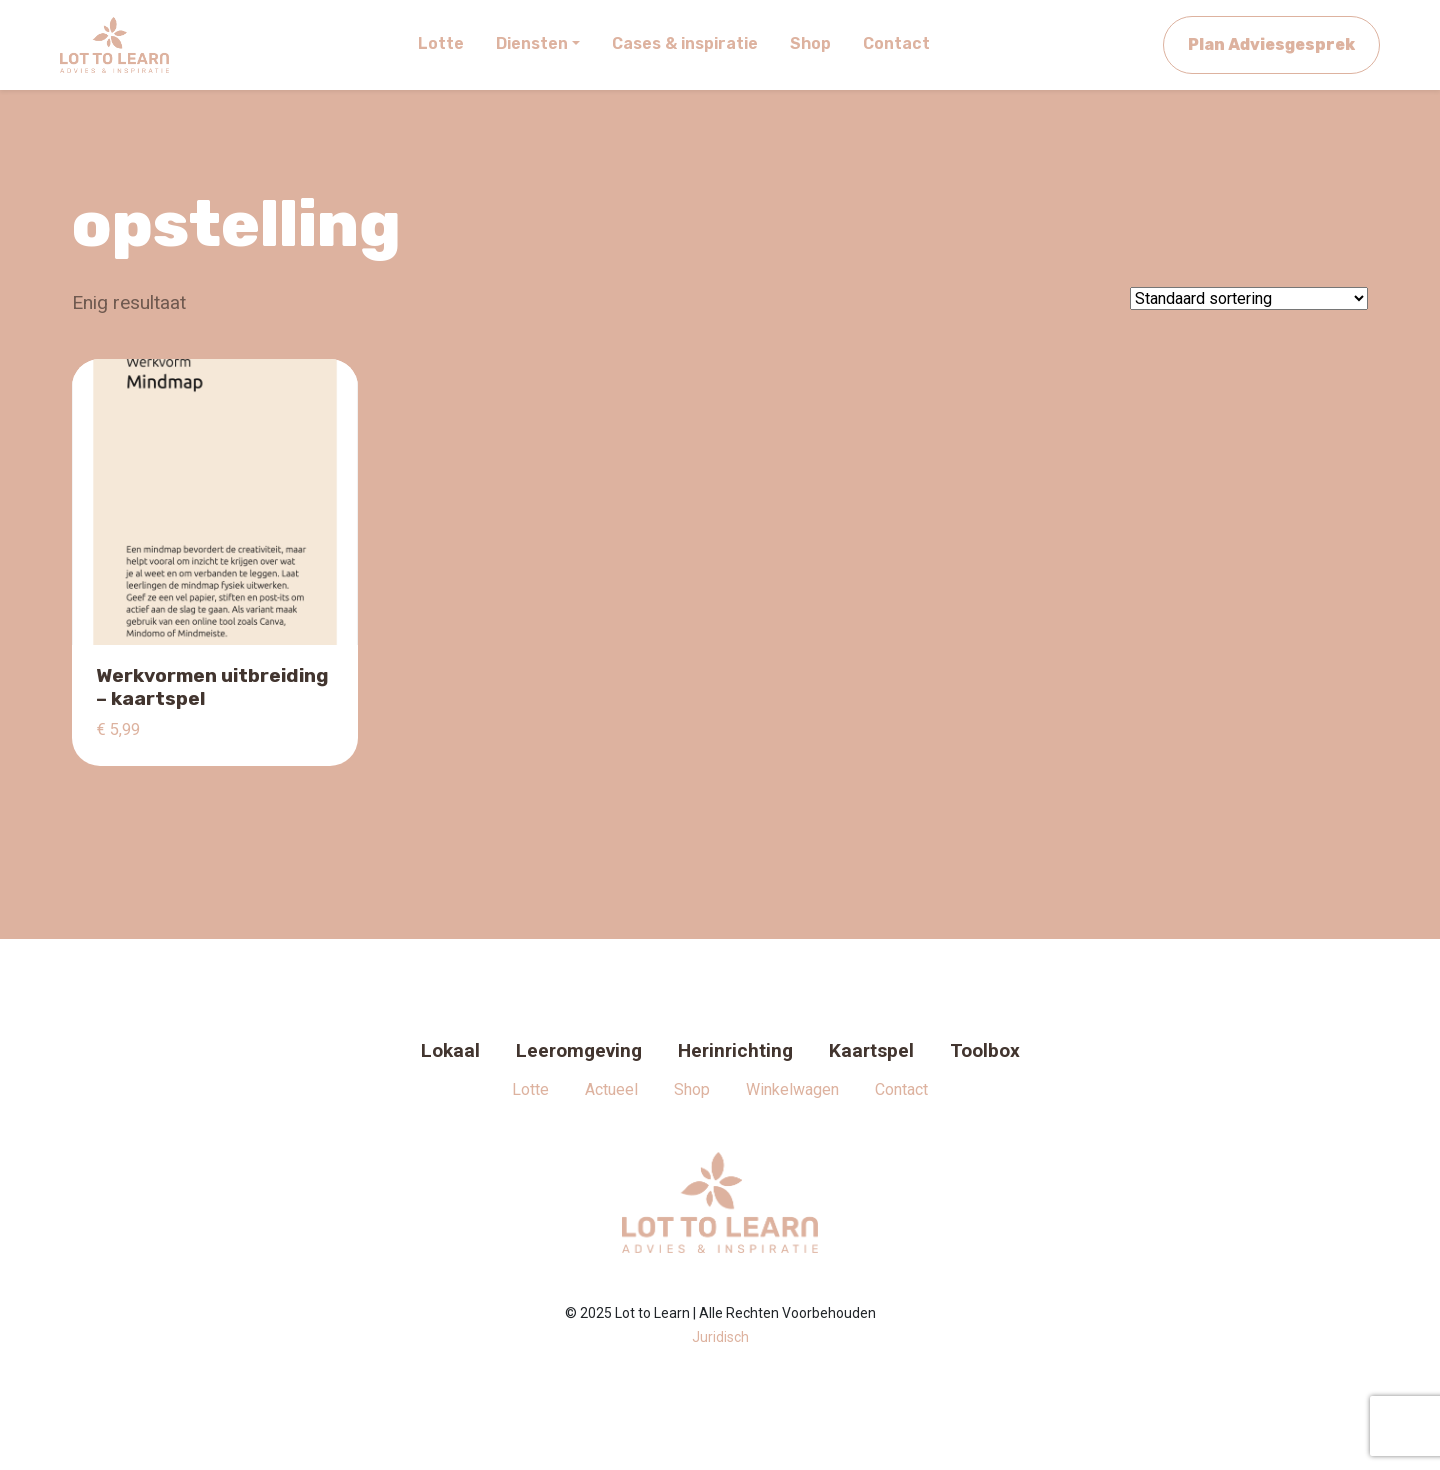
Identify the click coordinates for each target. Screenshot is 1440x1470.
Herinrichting (735, 1050)
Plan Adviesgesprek (1271, 44)
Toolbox (985, 1050)
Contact (901, 1089)
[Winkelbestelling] (1249, 298)
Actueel (611, 1089)
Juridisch (720, 1337)
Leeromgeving (579, 1050)
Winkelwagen (792, 1089)
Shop (692, 1089)
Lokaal (450, 1050)
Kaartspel (871, 1050)
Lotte (530, 1089)
